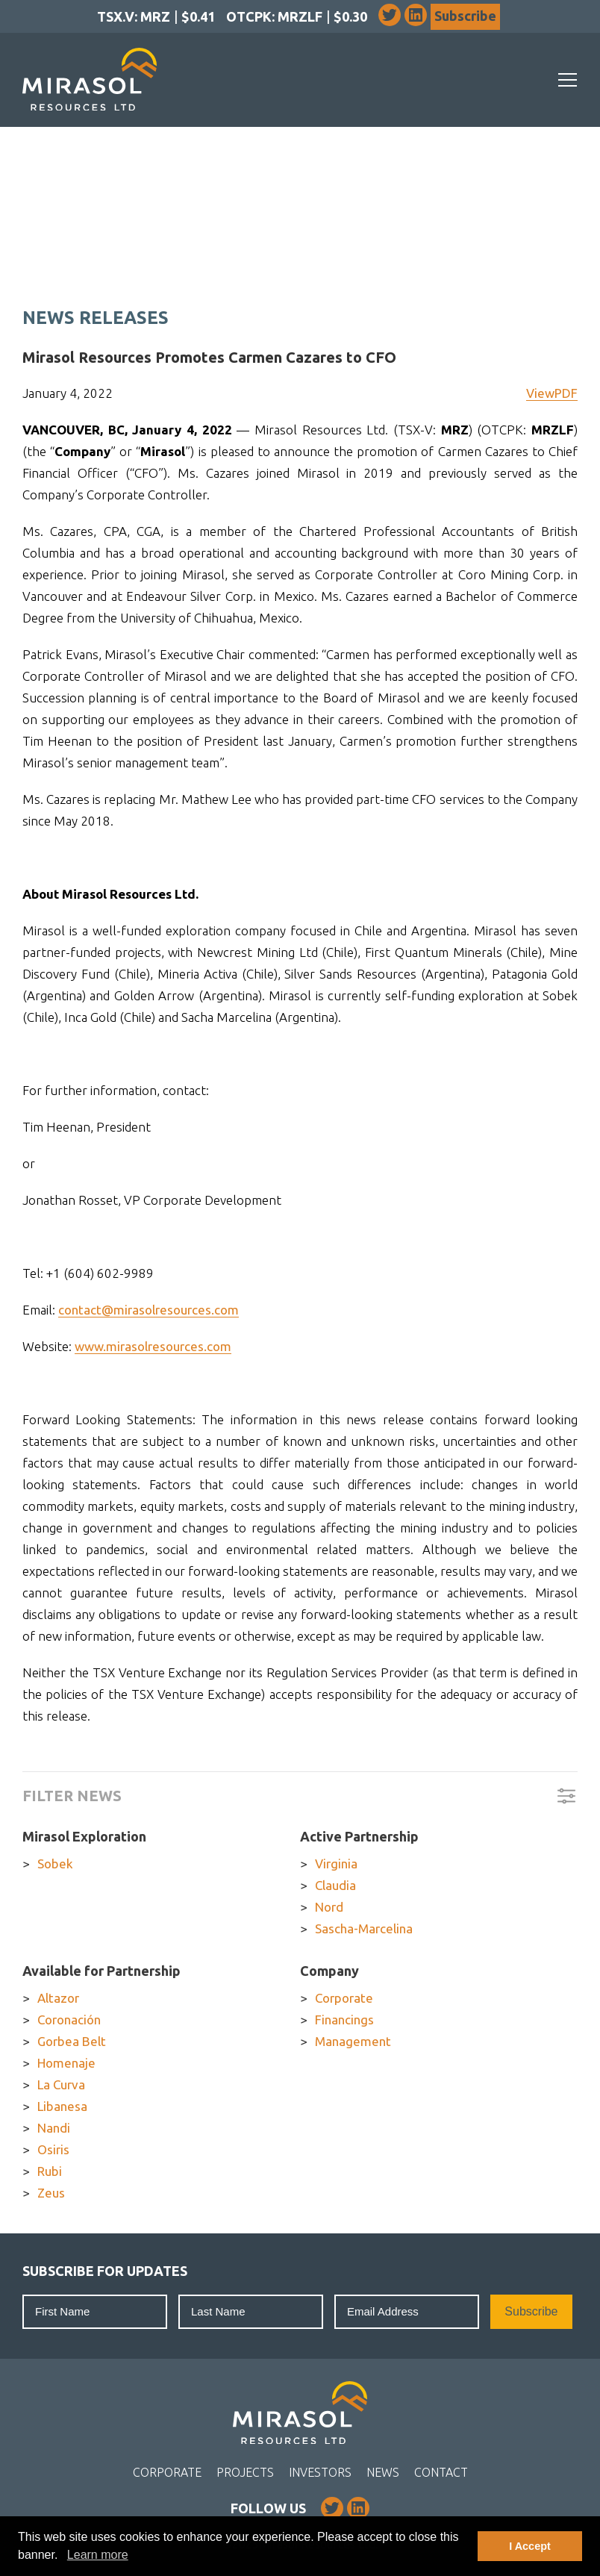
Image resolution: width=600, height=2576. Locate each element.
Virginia (336, 1863)
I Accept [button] (529, 2546)
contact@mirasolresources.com (148, 1310)
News (382, 2472)
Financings (344, 2019)
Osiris (53, 2149)
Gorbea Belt (71, 2041)
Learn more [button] (97, 2554)
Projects (245, 2472)
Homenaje (66, 2063)
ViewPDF (552, 393)
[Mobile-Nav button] (568, 80)
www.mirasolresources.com (153, 1346)
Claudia (335, 1885)
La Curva (61, 2084)
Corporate (344, 1998)
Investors (320, 2472)
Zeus (51, 2193)
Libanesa (62, 2106)
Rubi (49, 2171)
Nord (329, 1907)
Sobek (55, 1863)
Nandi (53, 2128)
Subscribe (465, 15)
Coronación (69, 2019)
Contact (441, 2472)
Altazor (58, 1998)
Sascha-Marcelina (364, 1928)
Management (353, 2041)
